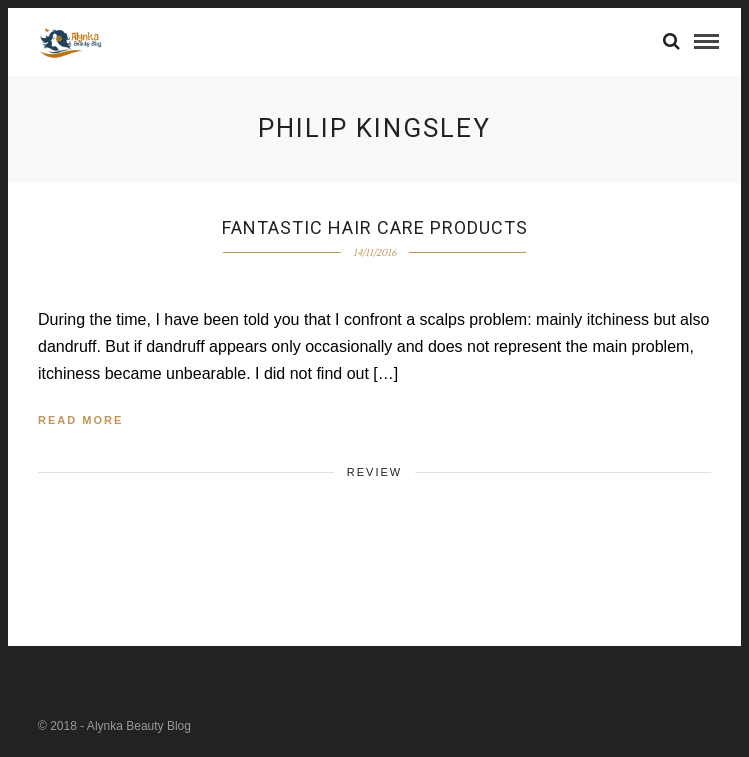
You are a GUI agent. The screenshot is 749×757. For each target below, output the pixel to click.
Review (374, 472)
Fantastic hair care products (375, 227)
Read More (80, 420)
